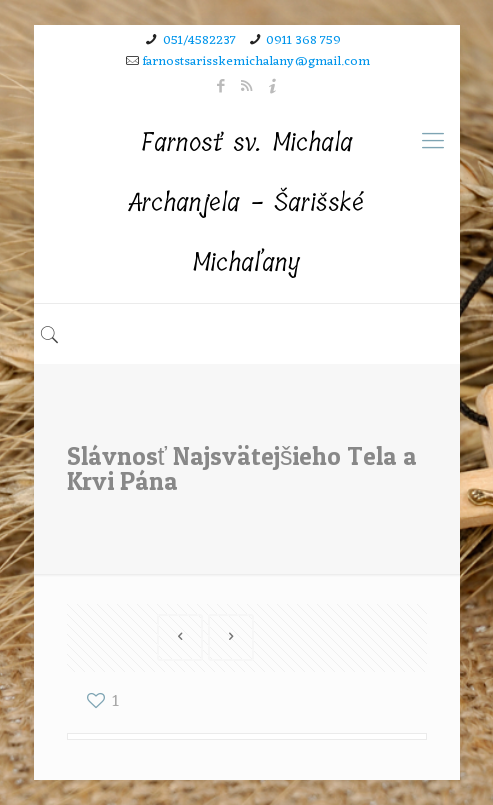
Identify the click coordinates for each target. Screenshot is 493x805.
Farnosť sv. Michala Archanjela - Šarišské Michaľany (246, 202)
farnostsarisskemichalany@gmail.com (256, 61)
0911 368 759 (303, 40)
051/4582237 (199, 40)
